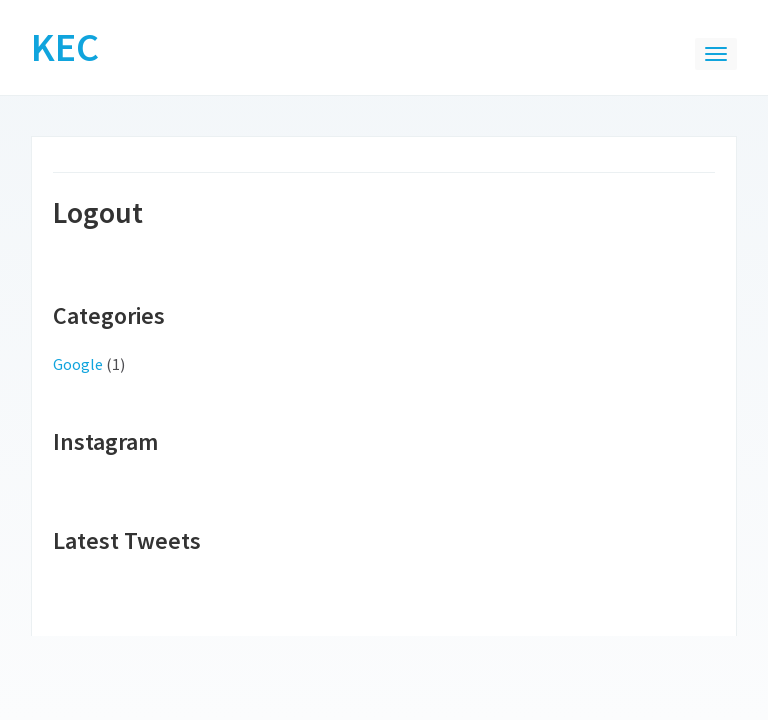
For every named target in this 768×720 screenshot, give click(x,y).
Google (78, 364)
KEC (65, 47)
